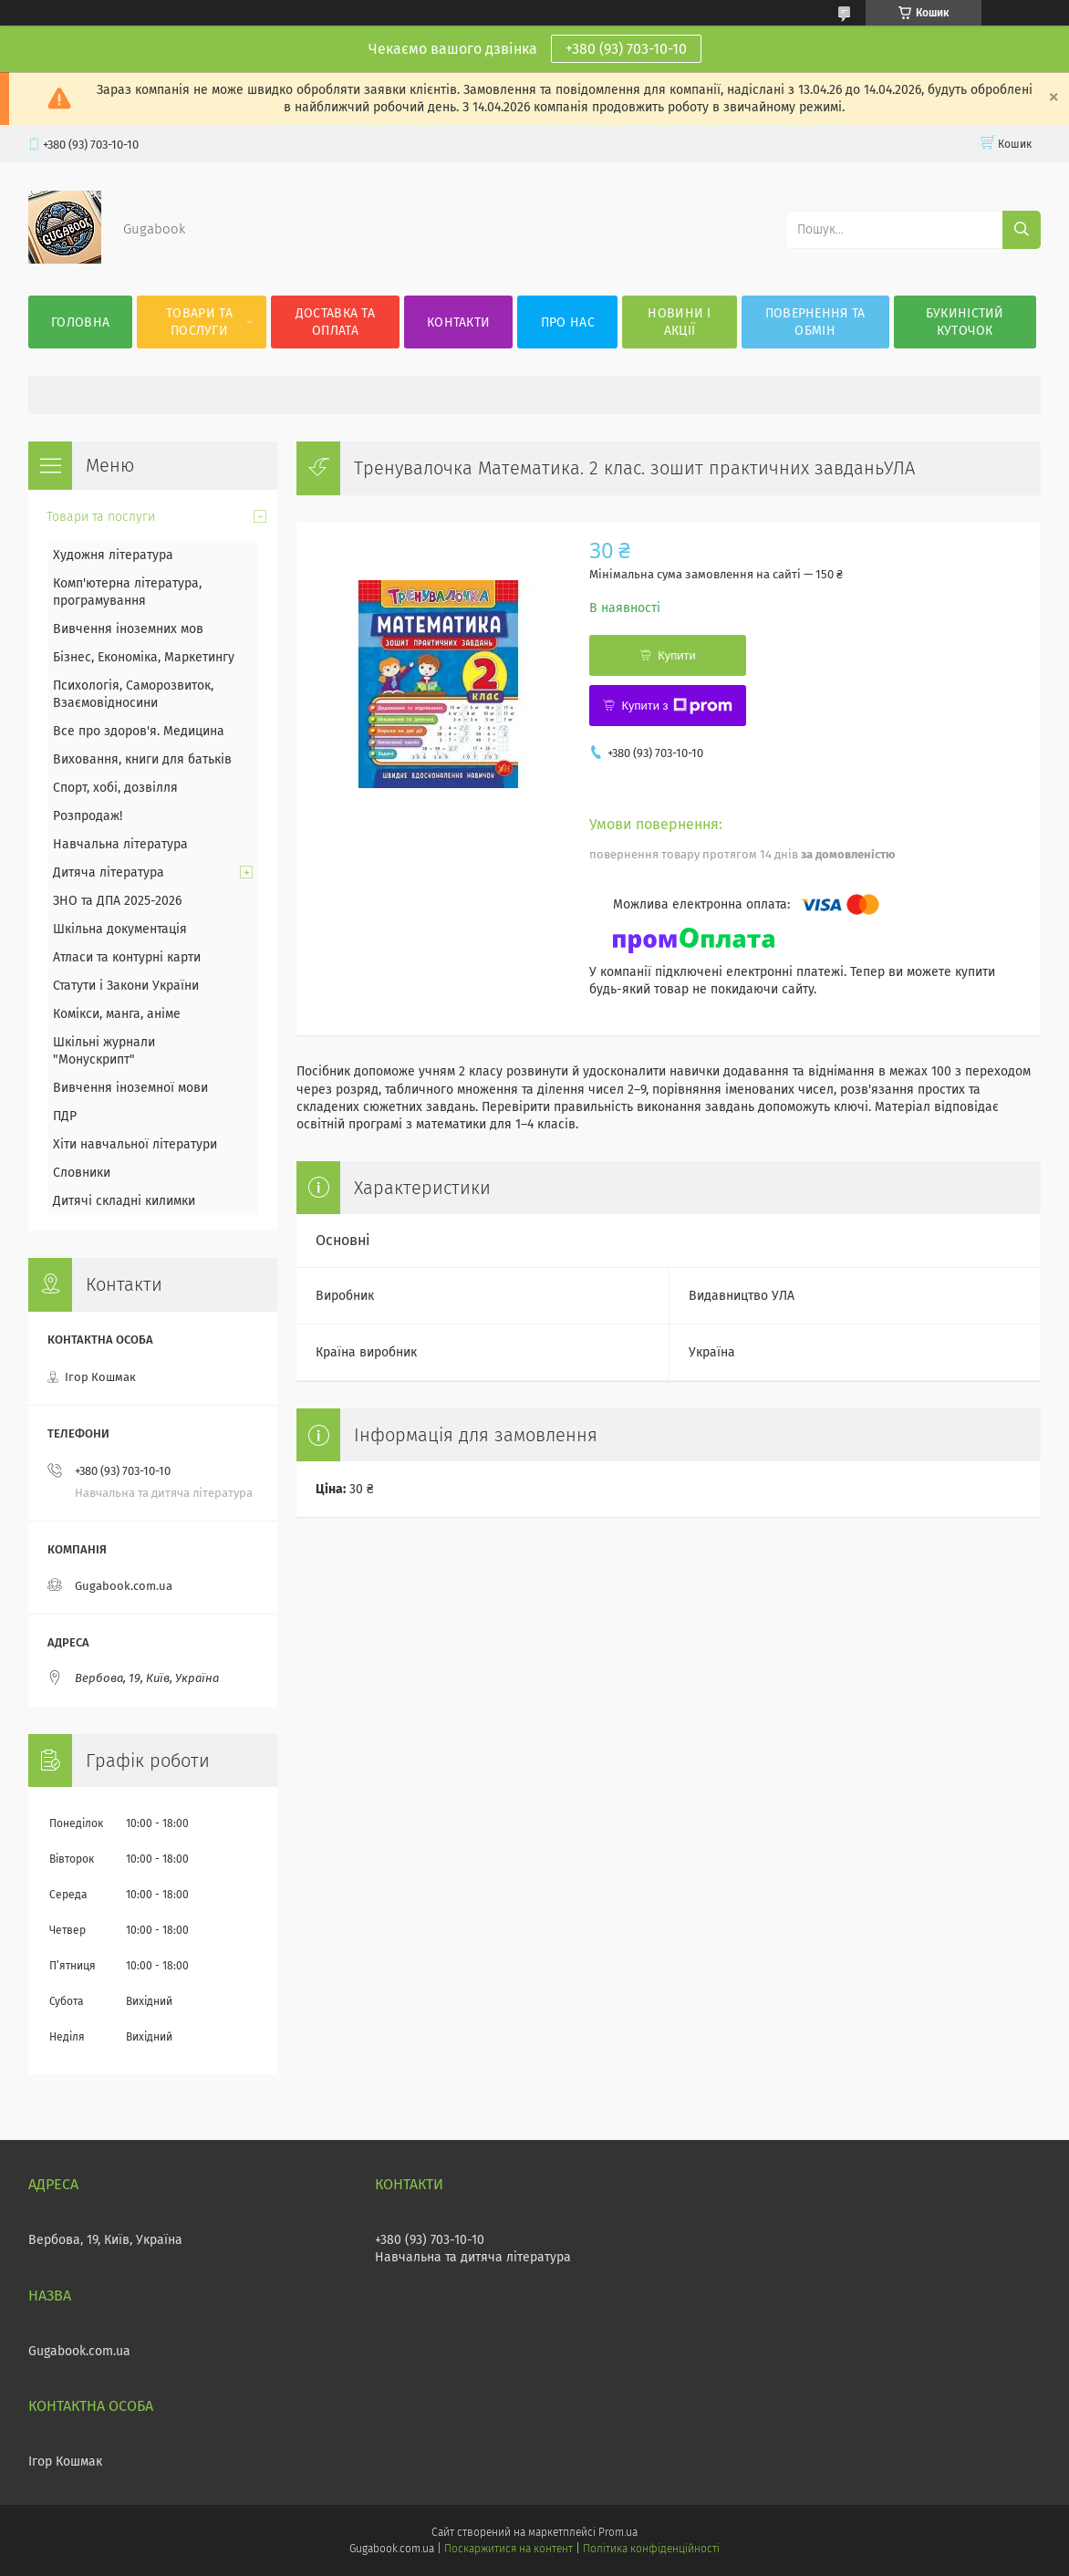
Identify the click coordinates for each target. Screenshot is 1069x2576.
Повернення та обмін (815, 322)
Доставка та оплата (335, 322)
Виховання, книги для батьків (142, 759)
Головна (80, 322)
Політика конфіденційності (651, 2548)
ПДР (65, 1116)
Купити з (676, 706)
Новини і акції (679, 322)
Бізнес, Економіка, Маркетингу (143, 657)
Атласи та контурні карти (127, 957)
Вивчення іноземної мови (130, 1088)
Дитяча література (108, 872)
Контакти (458, 322)
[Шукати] (1021, 230)
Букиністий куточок (965, 322)
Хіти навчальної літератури (135, 1144)
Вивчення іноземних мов (128, 629)
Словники (81, 1172)
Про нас (568, 322)
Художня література (113, 555)
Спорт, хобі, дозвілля (115, 787)
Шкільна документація (120, 929)
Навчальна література (120, 844)
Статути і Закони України (126, 985)
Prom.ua (618, 2532)
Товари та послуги (199, 322)
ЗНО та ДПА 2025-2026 (117, 901)
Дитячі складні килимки (124, 1201)
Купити (677, 655)
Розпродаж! (87, 816)
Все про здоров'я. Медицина (138, 731)
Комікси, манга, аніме (117, 1014)
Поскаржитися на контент (508, 2548)
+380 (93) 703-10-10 (626, 48)
